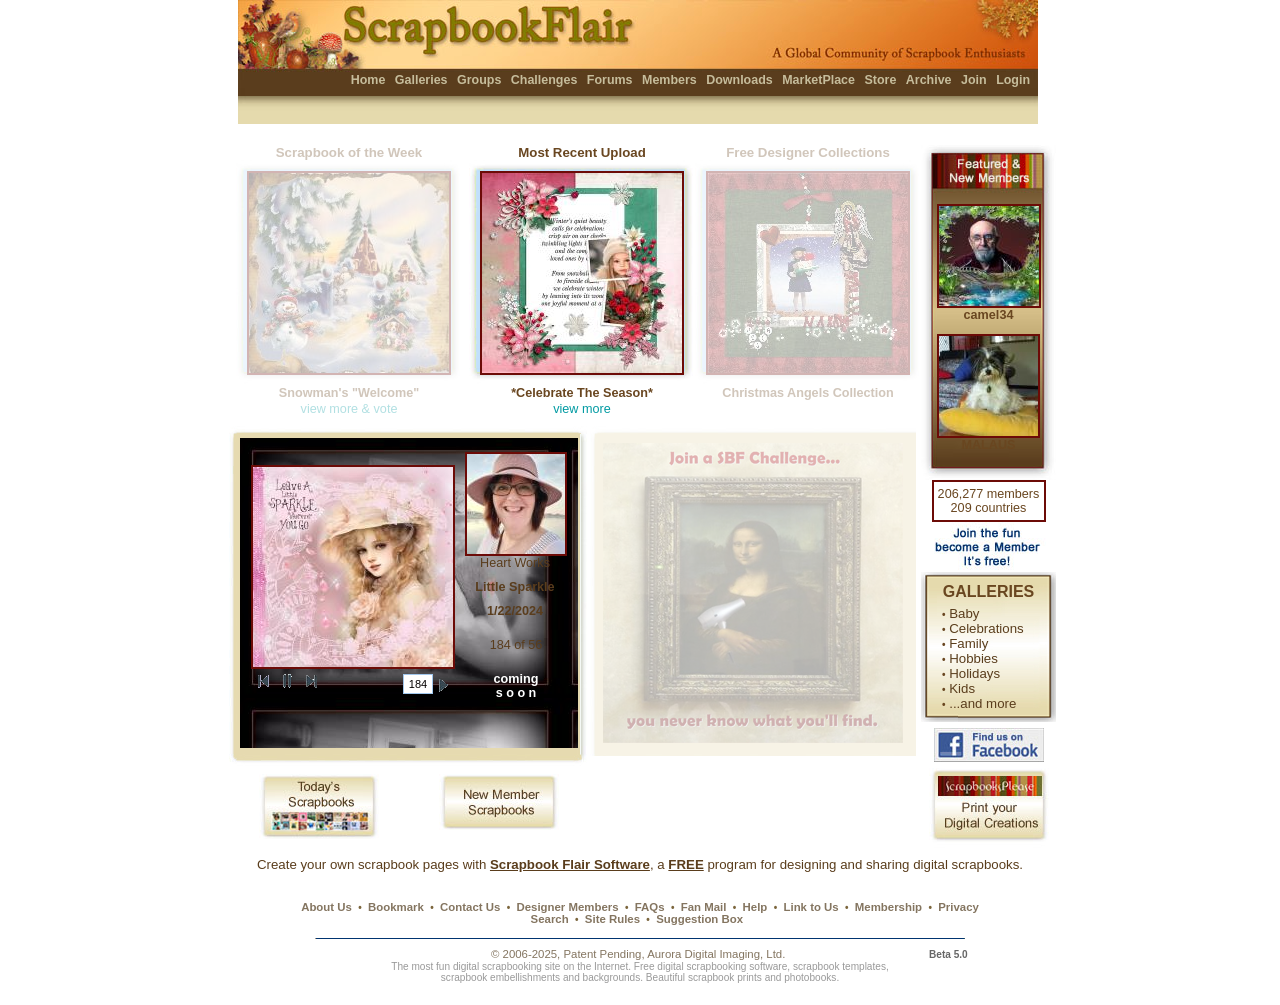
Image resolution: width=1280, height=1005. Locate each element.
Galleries (421, 80)
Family (968, 643)
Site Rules (612, 919)
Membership (888, 907)
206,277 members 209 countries (989, 501)
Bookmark (396, 907)
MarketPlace (818, 80)
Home (368, 80)
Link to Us (811, 907)
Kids (962, 688)
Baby (964, 613)
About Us (326, 907)
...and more (982, 703)
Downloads (739, 80)
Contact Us (470, 907)
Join (974, 80)
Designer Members (567, 907)
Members (669, 80)
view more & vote (349, 409)
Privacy (958, 907)
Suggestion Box (699, 919)
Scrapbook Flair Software (570, 864)
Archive (929, 80)
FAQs (650, 907)
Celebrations (986, 628)
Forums (610, 80)
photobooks (810, 977)
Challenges (544, 80)
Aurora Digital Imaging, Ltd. (716, 954)
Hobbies (973, 658)
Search (550, 919)
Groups (479, 80)
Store (880, 80)
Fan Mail (704, 907)
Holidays (974, 673)
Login (1013, 80)
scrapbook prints (725, 977)
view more (582, 409)
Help (755, 907)
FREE (685, 864)
